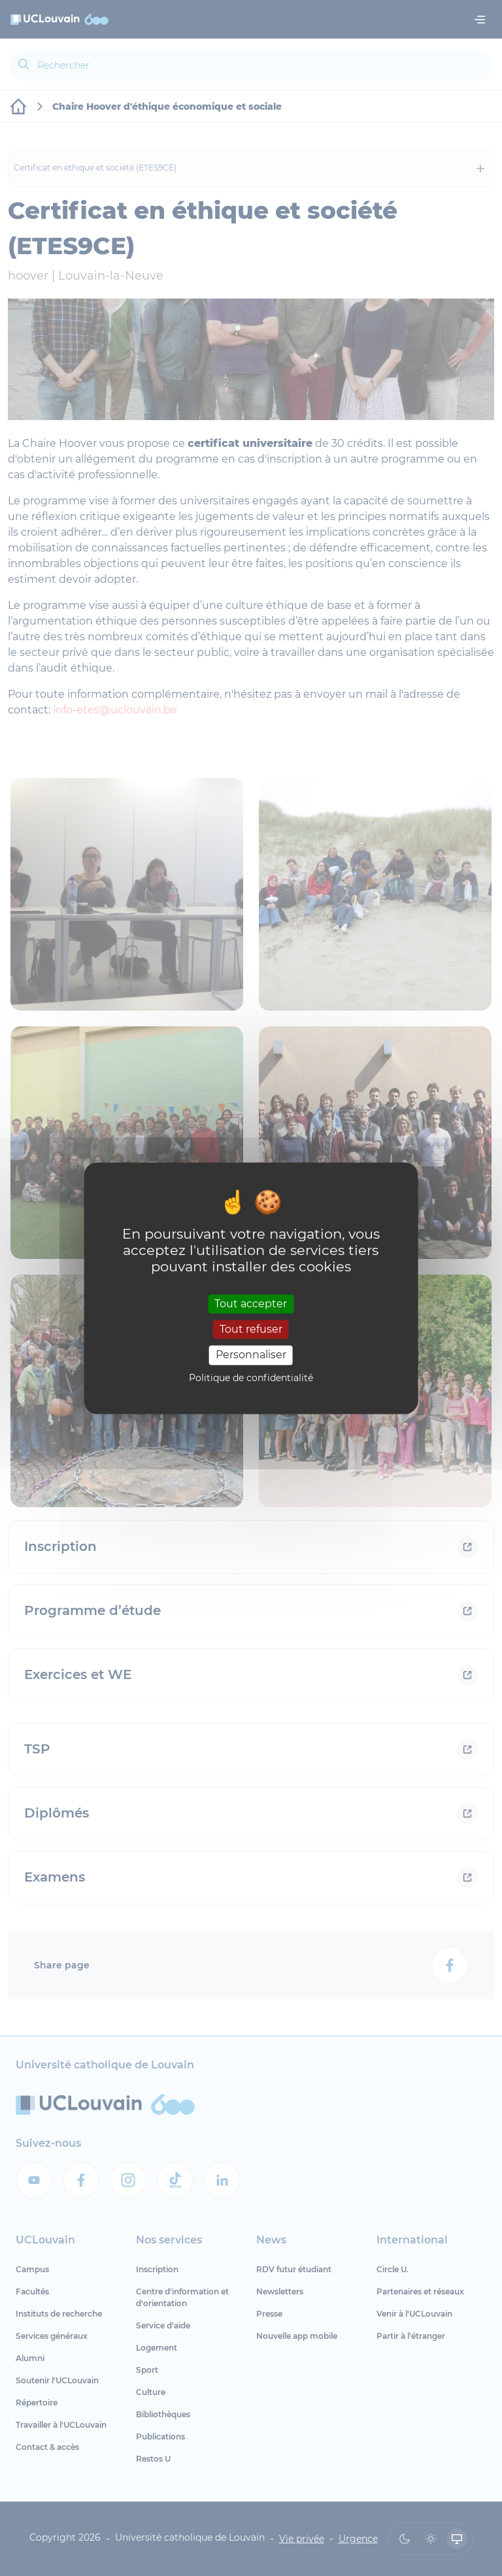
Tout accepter (250, 1303)
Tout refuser (251, 1330)
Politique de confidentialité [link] (251, 1378)
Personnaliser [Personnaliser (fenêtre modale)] (251, 1355)
